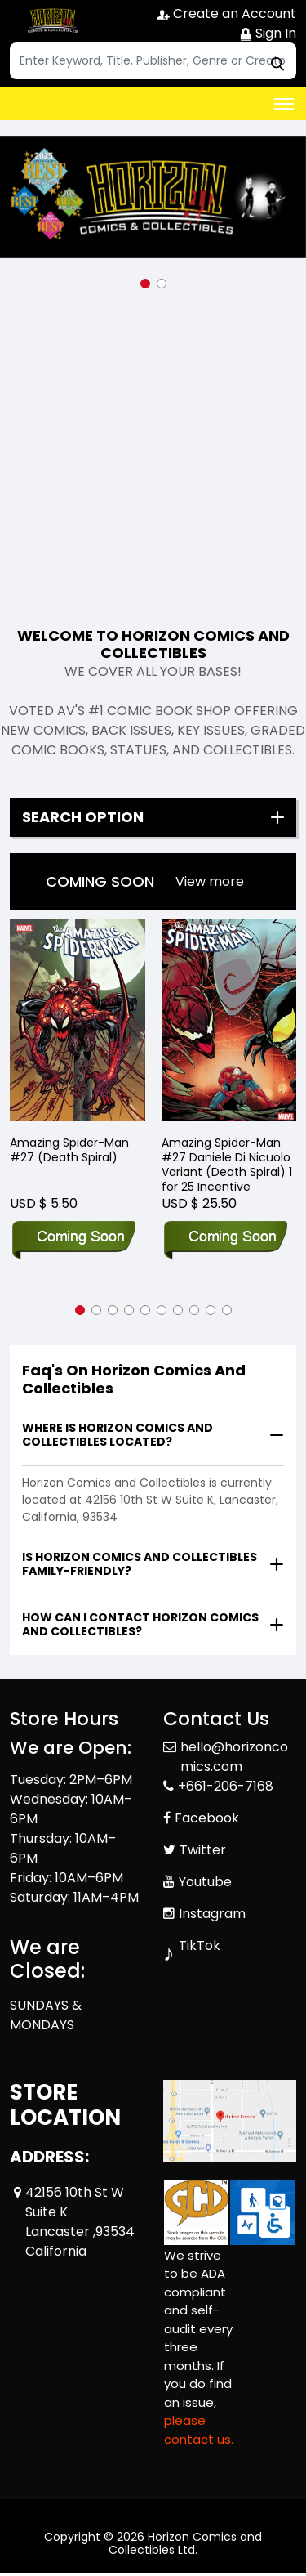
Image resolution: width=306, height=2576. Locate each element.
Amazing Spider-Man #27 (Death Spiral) (69, 1150)
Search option (83, 817)
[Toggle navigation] (284, 104)
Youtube (205, 1881)
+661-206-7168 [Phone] (225, 1786)
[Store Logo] (50, 21)
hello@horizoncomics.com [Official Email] (234, 1756)
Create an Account (226, 13)
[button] (145, 283)
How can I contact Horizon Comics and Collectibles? (140, 1624)
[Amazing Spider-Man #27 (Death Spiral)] (77, 1020)
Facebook (207, 1818)
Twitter (203, 1849)
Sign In (267, 33)
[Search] (153, 60)
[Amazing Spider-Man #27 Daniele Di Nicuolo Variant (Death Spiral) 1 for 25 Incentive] (229, 1020)
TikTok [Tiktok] (199, 1945)
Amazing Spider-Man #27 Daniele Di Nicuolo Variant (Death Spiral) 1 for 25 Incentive (227, 1164)
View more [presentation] (209, 881)
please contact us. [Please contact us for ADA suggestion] (198, 2430)
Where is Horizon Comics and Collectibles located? (117, 1435)
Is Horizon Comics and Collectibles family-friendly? (139, 1564)
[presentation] (209, 881)
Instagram (212, 1913)
